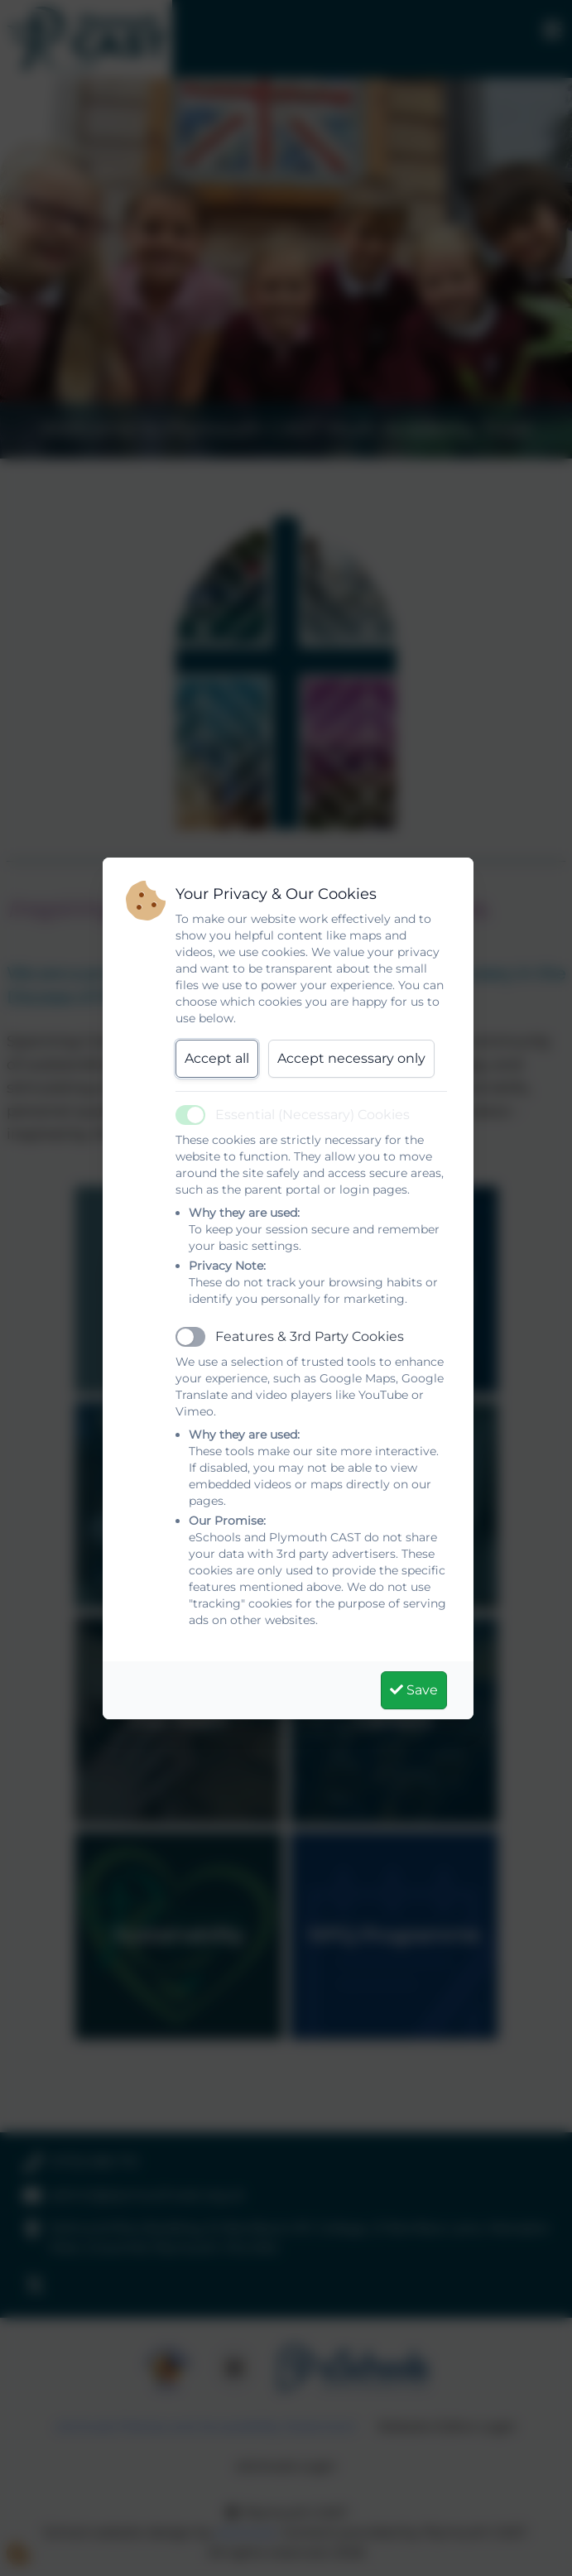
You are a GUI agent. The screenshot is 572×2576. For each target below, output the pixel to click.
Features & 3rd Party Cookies (309, 1336)
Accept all (217, 1058)
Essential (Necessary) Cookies (312, 1114)
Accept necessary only (351, 1058)
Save (414, 1690)
